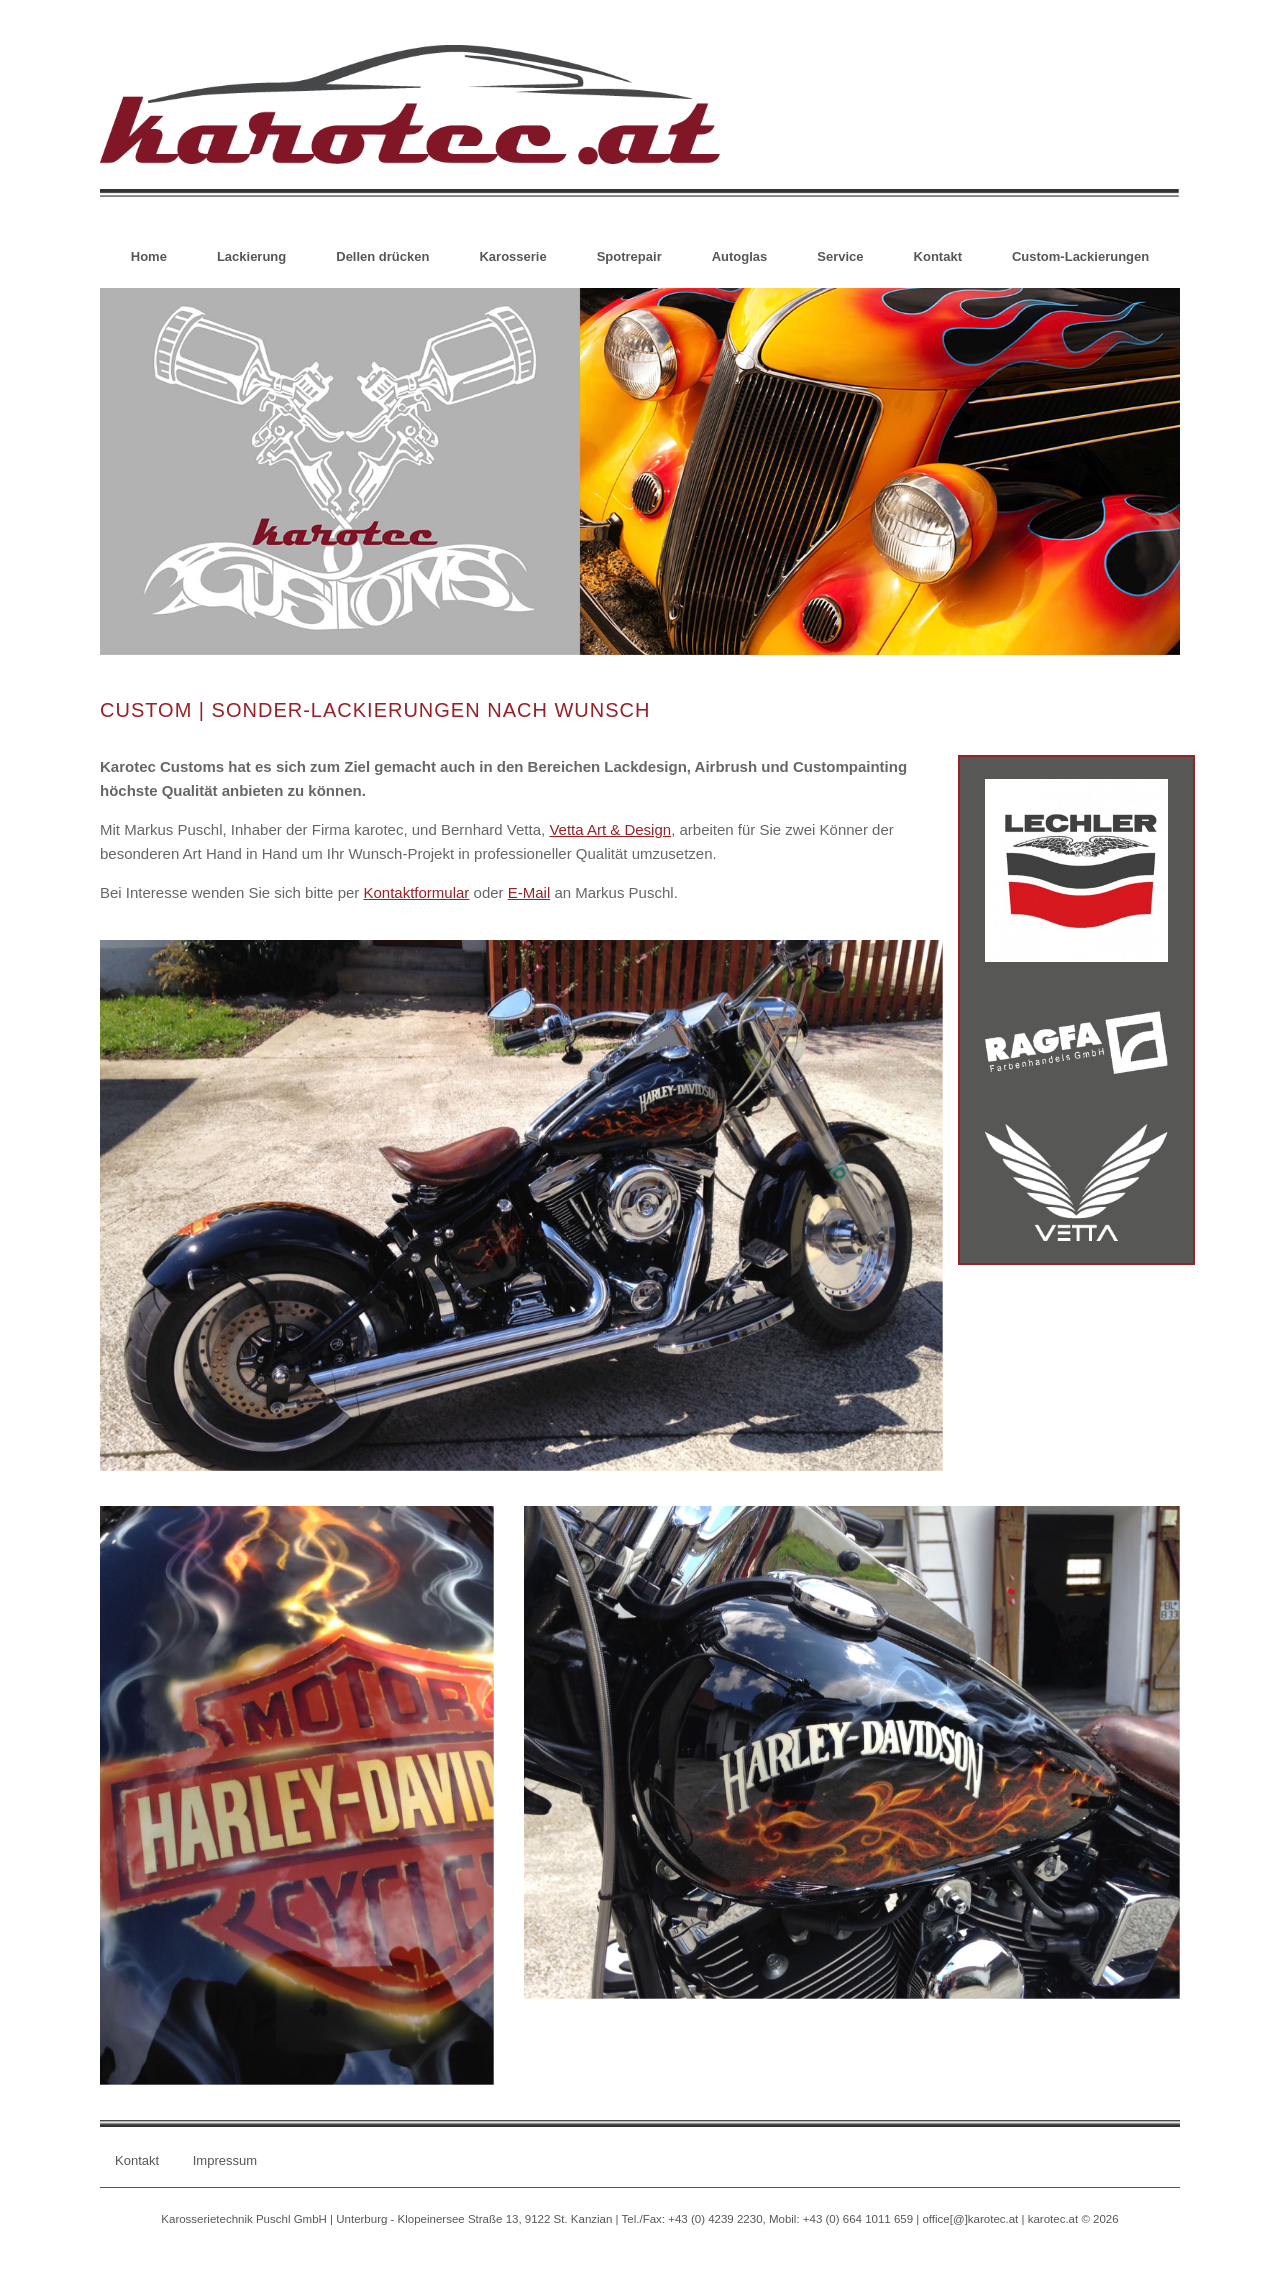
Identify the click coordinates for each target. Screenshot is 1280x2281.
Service (840, 256)
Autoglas (740, 256)
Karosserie (512, 256)
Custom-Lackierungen (1080, 256)
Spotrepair (629, 256)
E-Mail (529, 892)
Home (149, 256)
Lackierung (251, 256)
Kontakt (938, 256)
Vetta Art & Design (610, 829)
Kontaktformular (416, 892)
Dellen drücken (382, 256)
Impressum (225, 2160)
